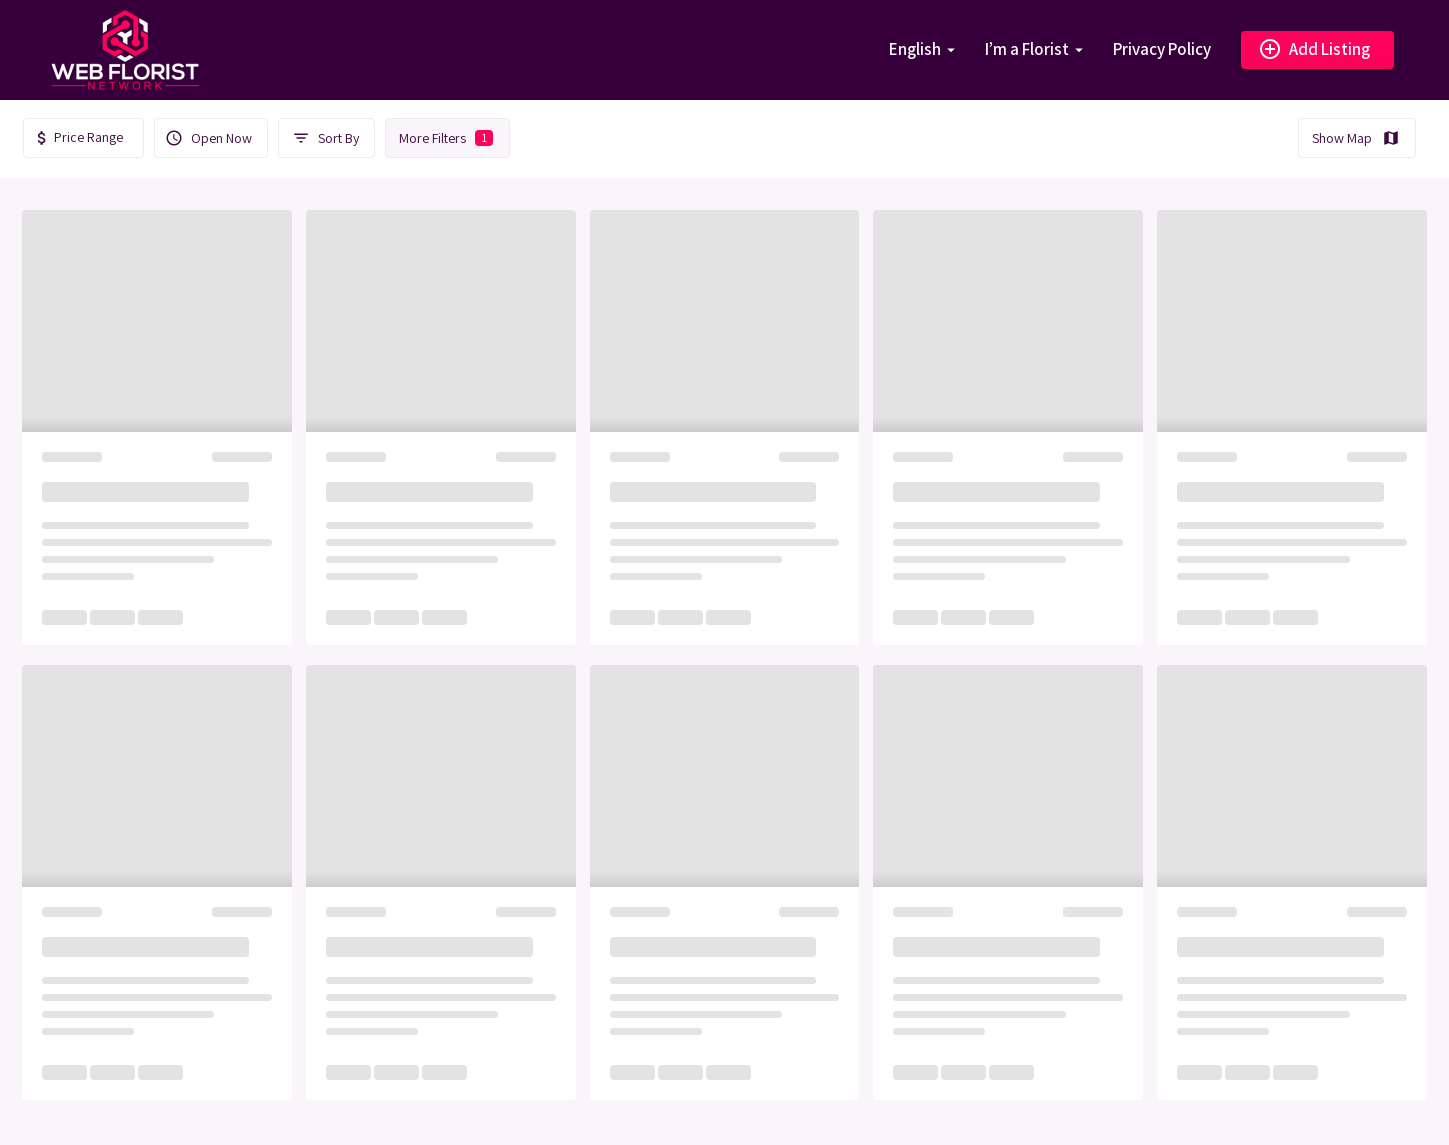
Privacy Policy (1162, 49)
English (915, 49)
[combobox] (83, 138)
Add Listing (1314, 50)
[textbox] (83, 137)
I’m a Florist (1027, 49)
